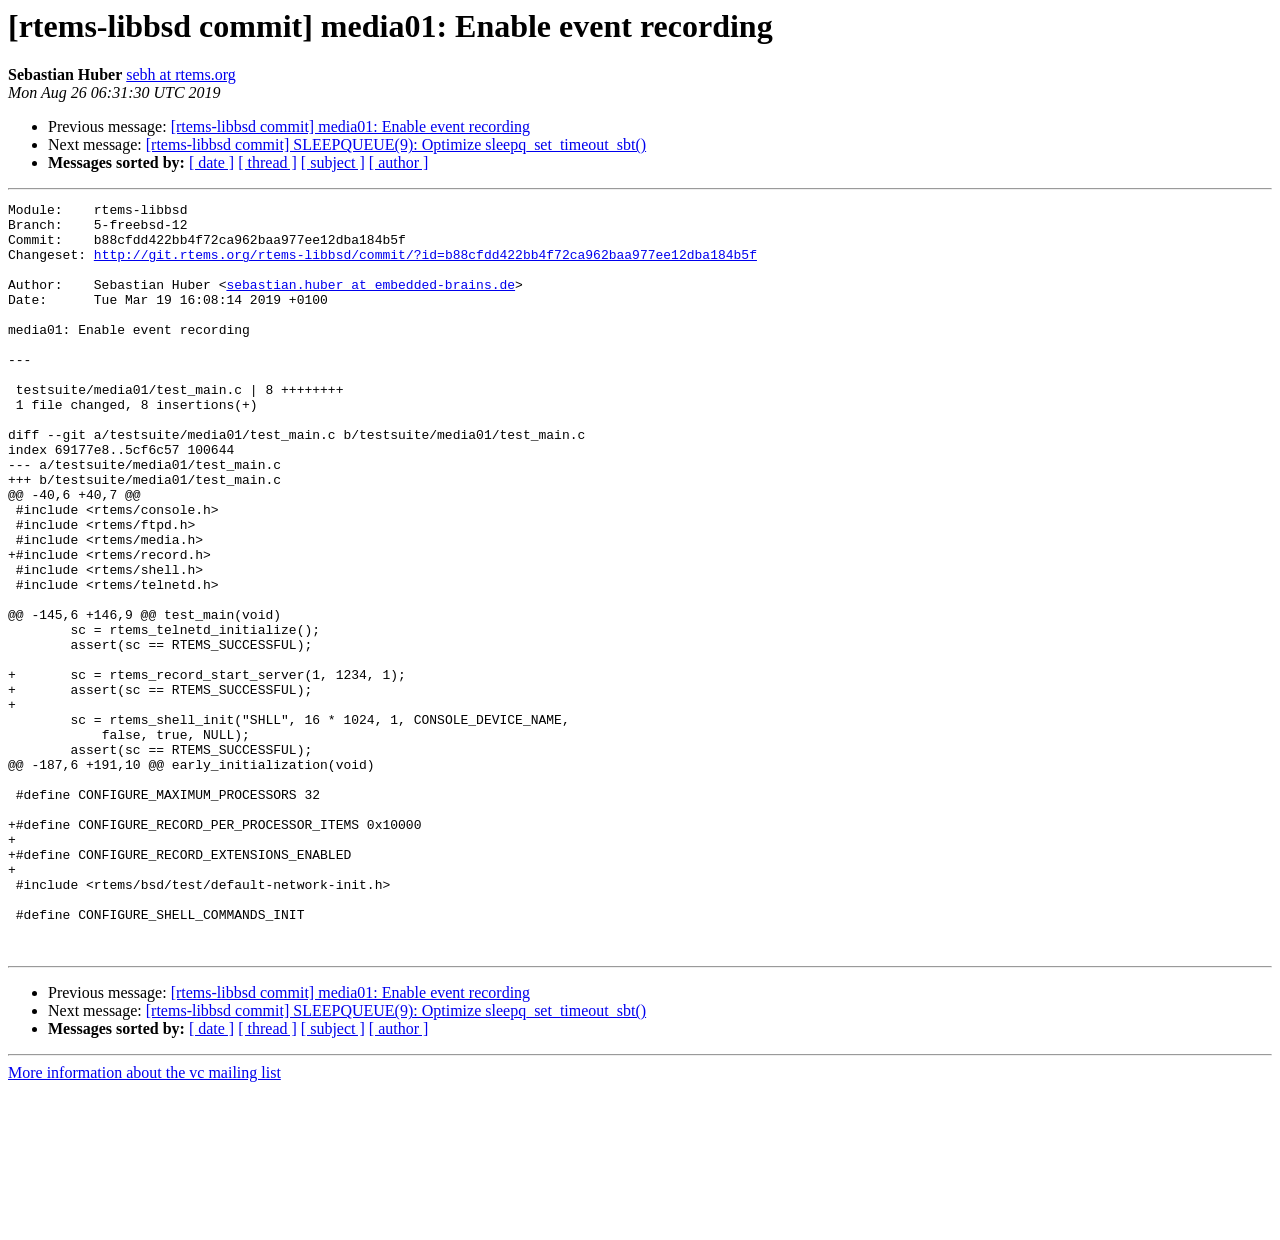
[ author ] (399, 162)
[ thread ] (267, 162)
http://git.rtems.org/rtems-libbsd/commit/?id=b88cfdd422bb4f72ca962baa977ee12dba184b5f (425, 266)
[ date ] (211, 162)
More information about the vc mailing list (144, 1222)
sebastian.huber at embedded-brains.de (370, 302)
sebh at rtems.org (180, 74)
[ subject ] (333, 162)
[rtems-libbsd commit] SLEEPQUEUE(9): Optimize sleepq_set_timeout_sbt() (396, 144)
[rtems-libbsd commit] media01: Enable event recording (350, 126)
